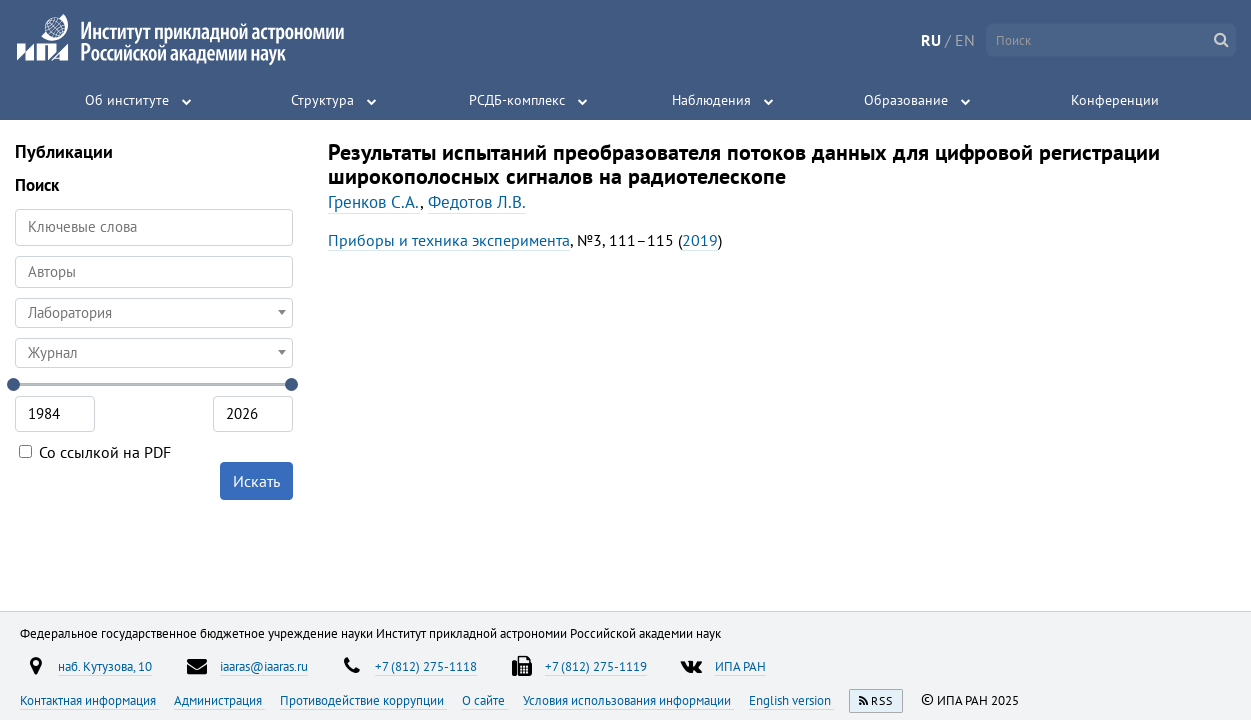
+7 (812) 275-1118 (426, 666)
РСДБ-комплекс (517, 100)
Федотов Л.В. (477, 202)
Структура (322, 100)
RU (931, 40)
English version (791, 700)
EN (965, 40)
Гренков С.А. (374, 202)
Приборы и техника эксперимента (449, 240)
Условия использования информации (628, 700)
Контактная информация (89, 700)
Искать (256, 481)
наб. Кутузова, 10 (105, 666)
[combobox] (154, 272)
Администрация (219, 700)
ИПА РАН (740, 666)
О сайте (485, 700)
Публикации (64, 151)
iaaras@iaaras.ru (264, 666)
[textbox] (154, 313)
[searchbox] (154, 271)
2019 (700, 240)
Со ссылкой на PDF (95, 452)
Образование (906, 100)
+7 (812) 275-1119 (596, 666)
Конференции (1115, 100)
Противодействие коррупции (363, 700)
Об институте (127, 100)
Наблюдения (711, 100)
